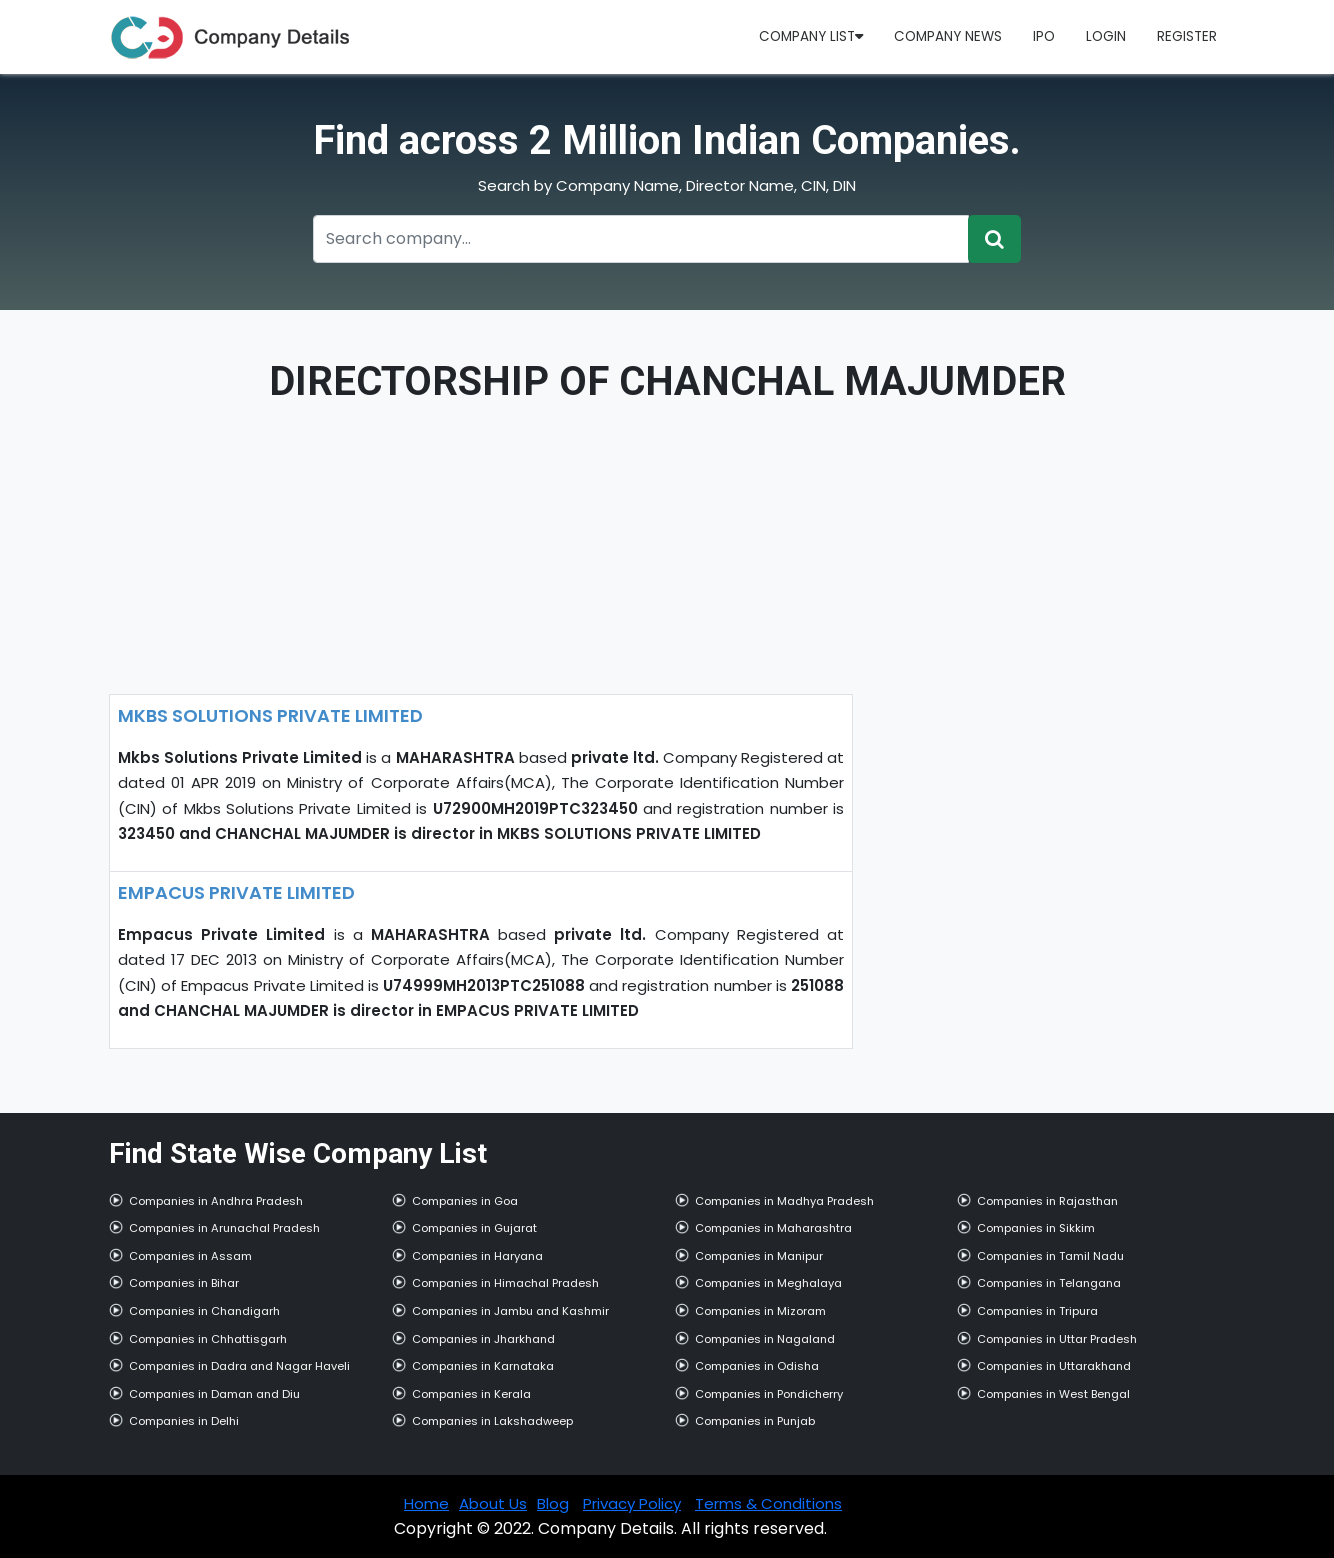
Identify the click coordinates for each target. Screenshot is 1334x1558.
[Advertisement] (481, 554)
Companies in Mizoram (760, 1311)
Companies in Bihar (184, 1283)
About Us (493, 1503)
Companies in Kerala (471, 1394)
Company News (948, 36)
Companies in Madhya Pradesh (784, 1201)
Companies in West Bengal (1053, 1394)
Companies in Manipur (759, 1256)
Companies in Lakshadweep (492, 1421)
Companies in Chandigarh (204, 1311)
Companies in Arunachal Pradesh (224, 1228)
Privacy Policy (632, 1503)
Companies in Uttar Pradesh (1057, 1339)
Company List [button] (811, 36)
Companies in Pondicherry (769, 1394)
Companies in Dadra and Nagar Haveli (239, 1366)
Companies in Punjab (755, 1421)
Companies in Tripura (1037, 1311)
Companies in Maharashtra (773, 1228)
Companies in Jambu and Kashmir (510, 1311)
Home (426, 1503)
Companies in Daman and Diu (214, 1394)
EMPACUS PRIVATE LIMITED (236, 892)
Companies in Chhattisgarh (208, 1339)
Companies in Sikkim (1036, 1228)
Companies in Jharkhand (483, 1339)
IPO (1044, 36)
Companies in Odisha (757, 1366)
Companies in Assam (190, 1256)
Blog (553, 1503)
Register (1187, 36)
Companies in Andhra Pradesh (216, 1201)
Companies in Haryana (477, 1256)
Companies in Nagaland (765, 1339)
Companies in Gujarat (474, 1228)
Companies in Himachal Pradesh (505, 1283)
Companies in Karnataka (483, 1366)
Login (1106, 36)
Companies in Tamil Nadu (1050, 1256)
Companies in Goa (465, 1201)
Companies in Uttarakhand (1054, 1366)
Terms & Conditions (768, 1503)
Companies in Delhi (184, 1421)
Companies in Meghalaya (768, 1283)
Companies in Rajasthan (1047, 1201)
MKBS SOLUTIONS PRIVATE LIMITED (270, 715)
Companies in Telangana (1049, 1283)
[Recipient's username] (641, 239)
